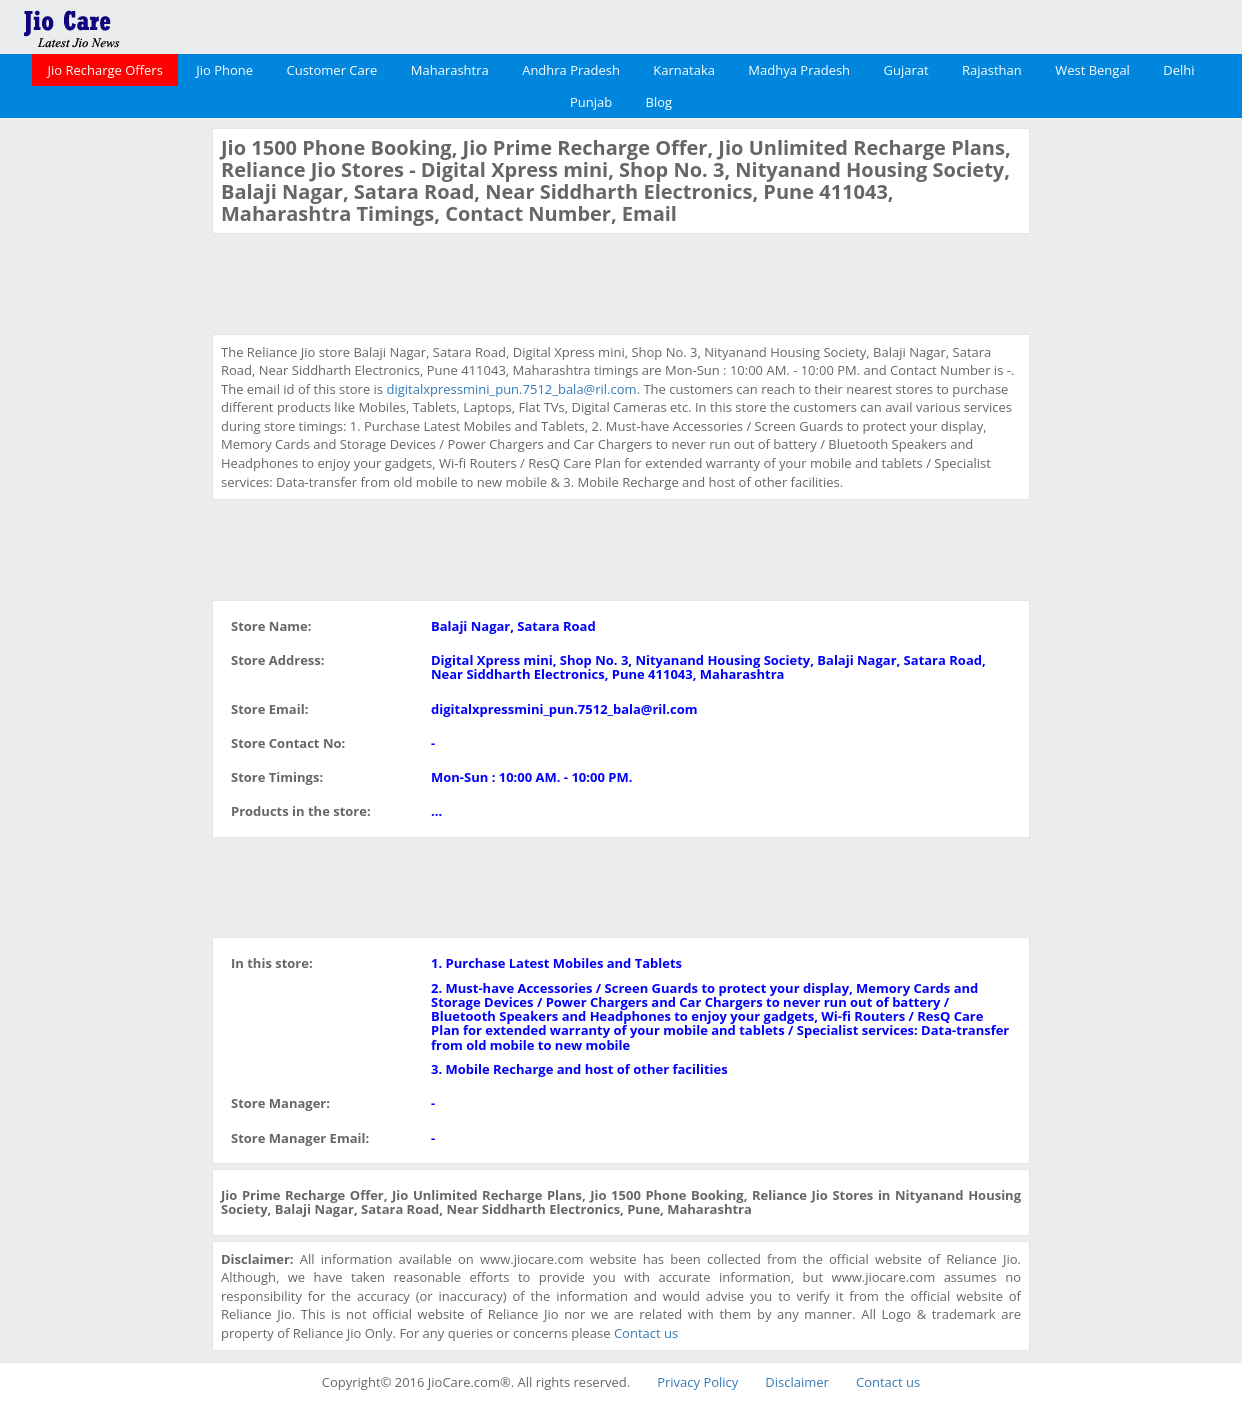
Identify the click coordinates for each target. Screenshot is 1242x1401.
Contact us (646, 1333)
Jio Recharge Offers (104, 70)
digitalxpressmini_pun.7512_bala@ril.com (511, 389)
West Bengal (1092, 70)
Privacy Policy (697, 1382)
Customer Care (332, 70)
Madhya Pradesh (799, 70)
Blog (659, 102)
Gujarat (905, 70)
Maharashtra (450, 70)
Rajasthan (992, 70)
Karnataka (684, 70)
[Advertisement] (104, 428)
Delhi (1178, 70)
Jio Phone (224, 70)
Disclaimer (797, 1382)
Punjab (591, 102)
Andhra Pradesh (571, 70)
